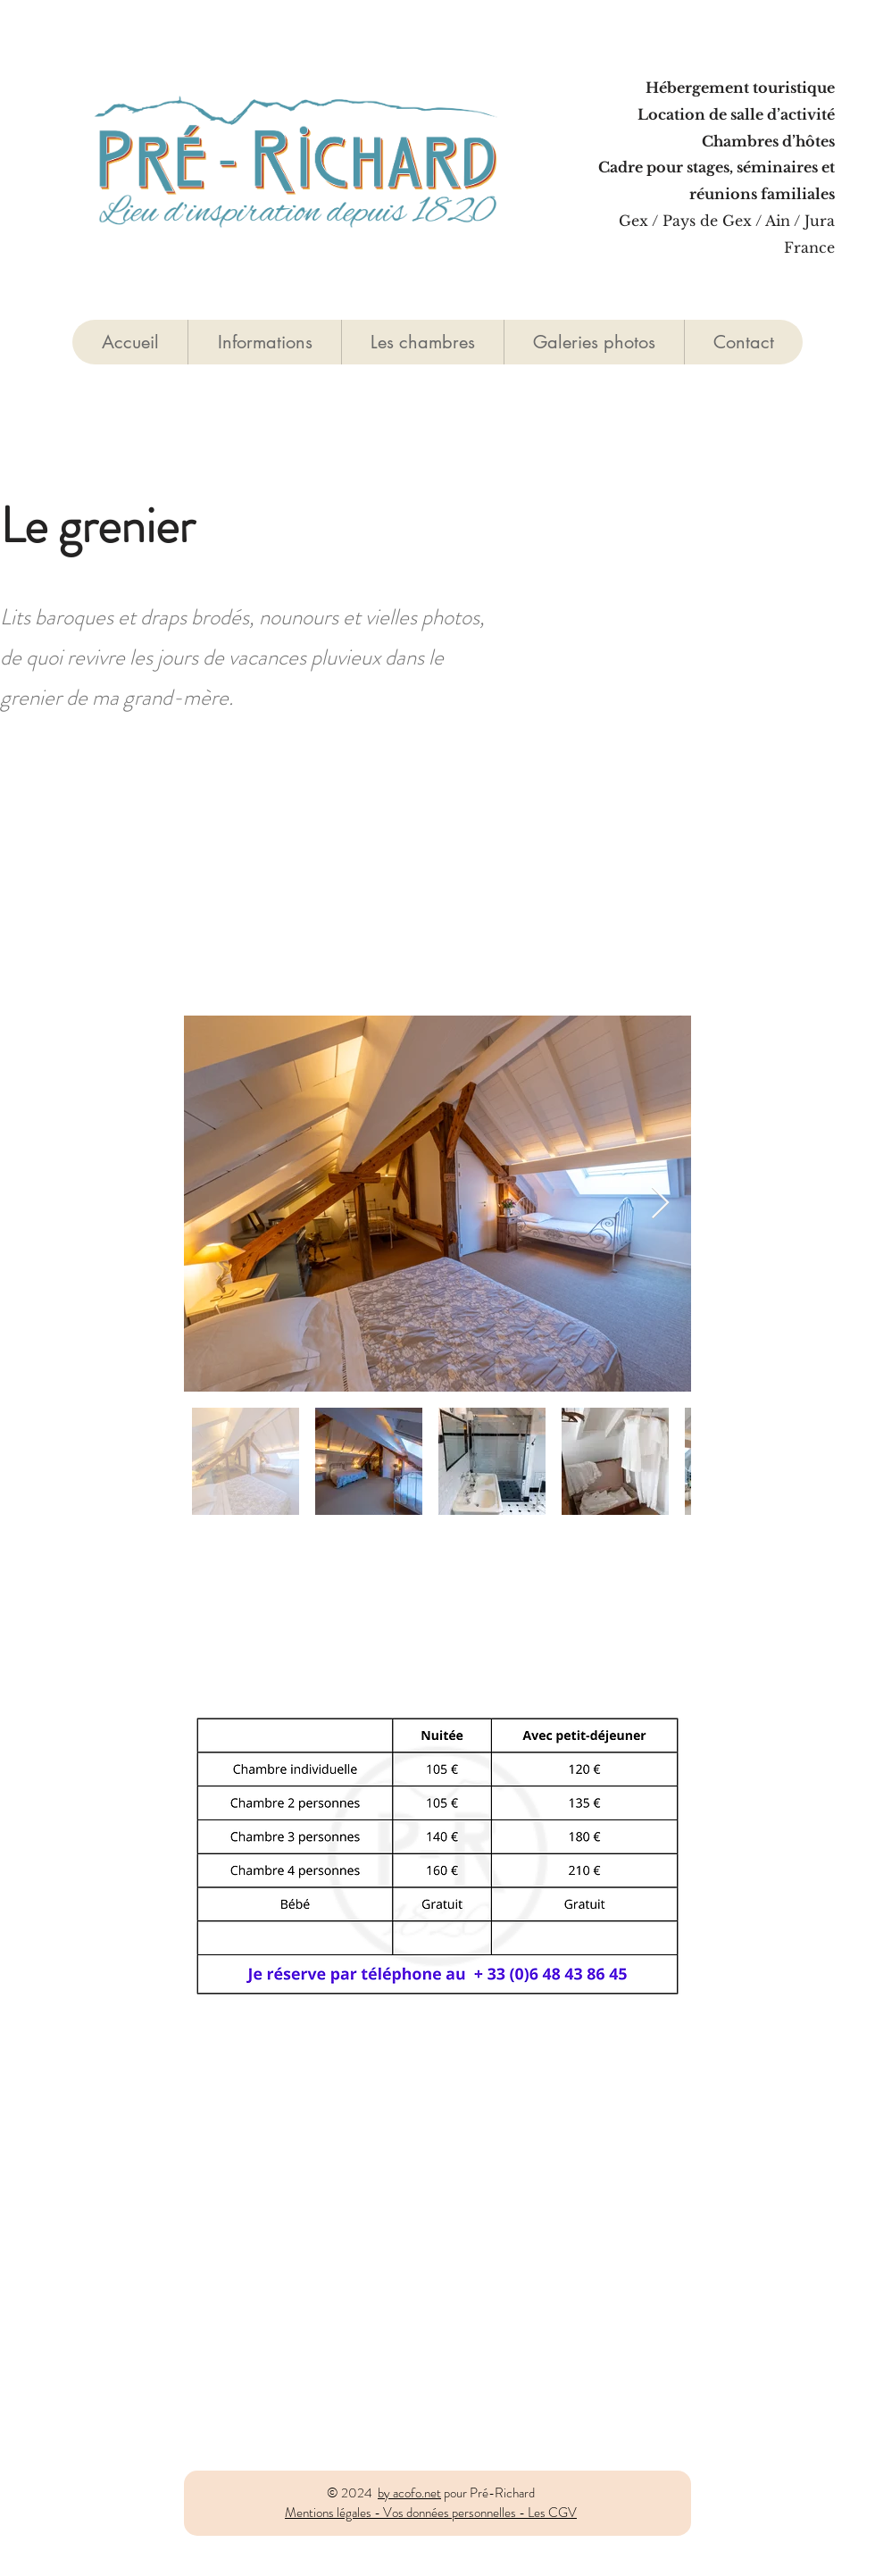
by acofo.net (409, 2493)
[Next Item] (660, 1203)
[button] (422, 342)
